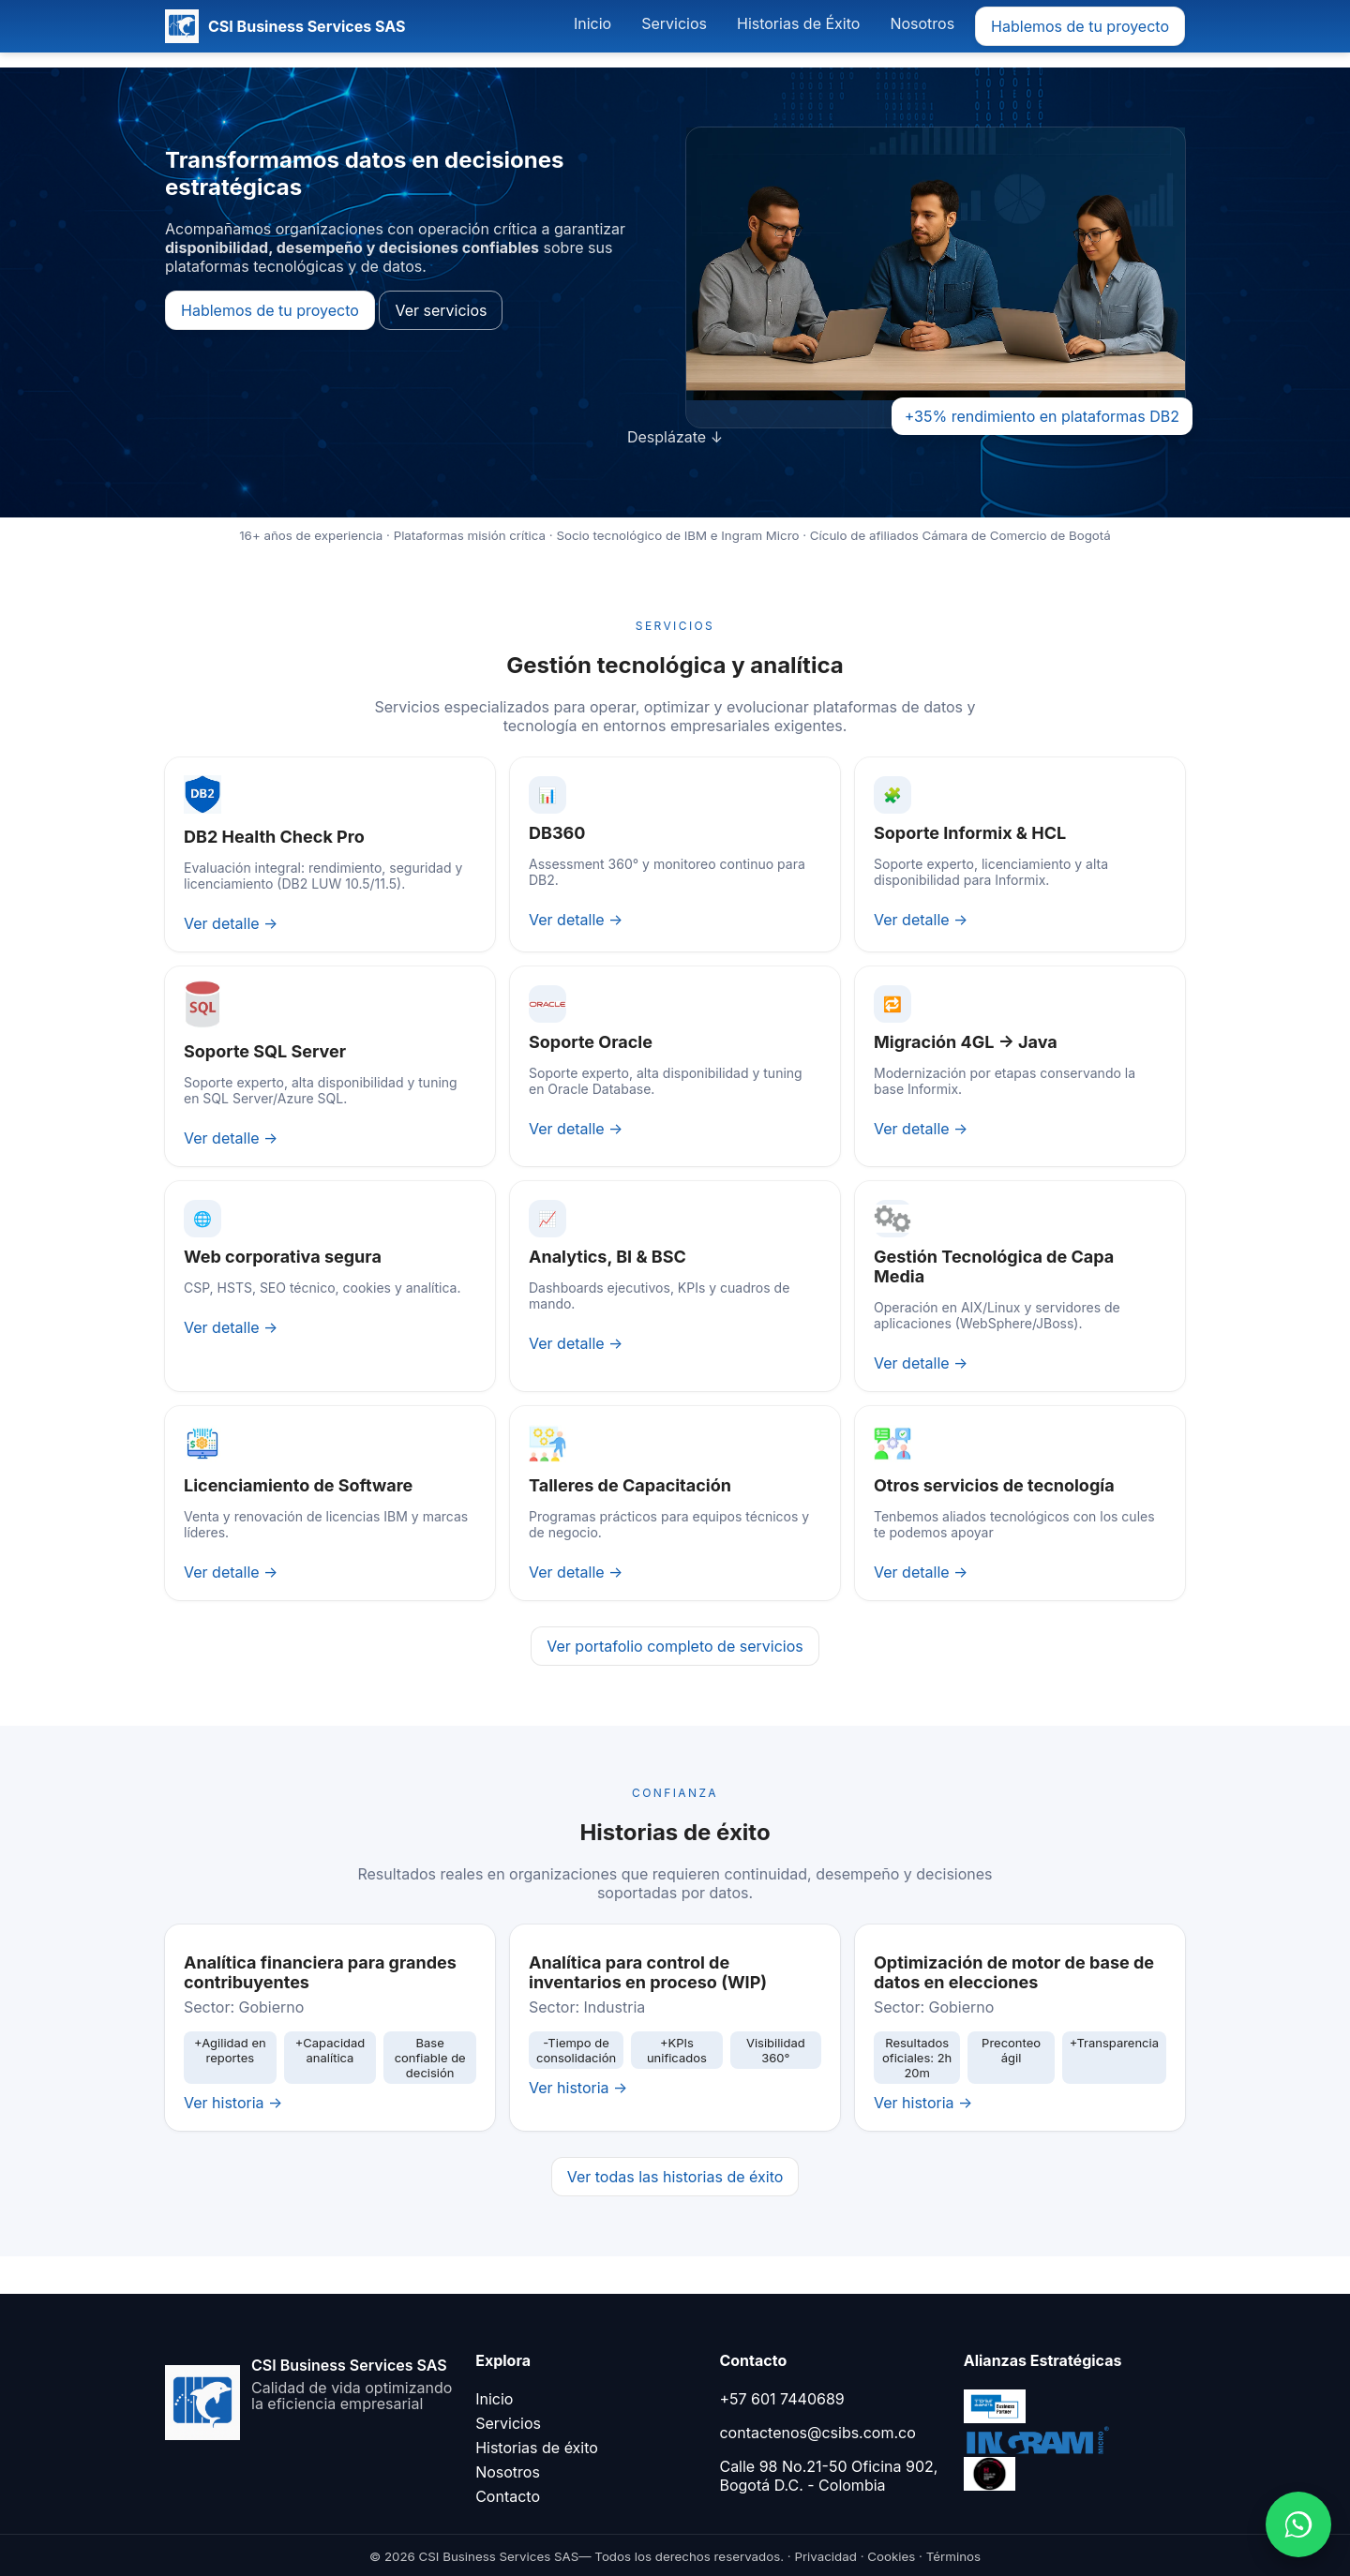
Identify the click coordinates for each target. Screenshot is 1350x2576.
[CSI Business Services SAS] (285, 26)
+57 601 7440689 (781, 2398)
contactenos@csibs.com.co (817, 2432)
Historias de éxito (536, 2447)
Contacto (507, 2496)
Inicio (592, 23)
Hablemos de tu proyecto (1080, 26)
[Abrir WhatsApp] (1298, 2524)
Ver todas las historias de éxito (675, 2176)
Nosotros (922, 23)
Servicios (674, 23)
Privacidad (825, 2556)
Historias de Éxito (798, 23)
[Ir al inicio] (309, 2385)
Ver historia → (233, 2102)
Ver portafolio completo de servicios (674, 1646)
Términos (953, 2556)
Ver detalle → (231, 923)
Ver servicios (441, 310)
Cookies (891, 2556)
